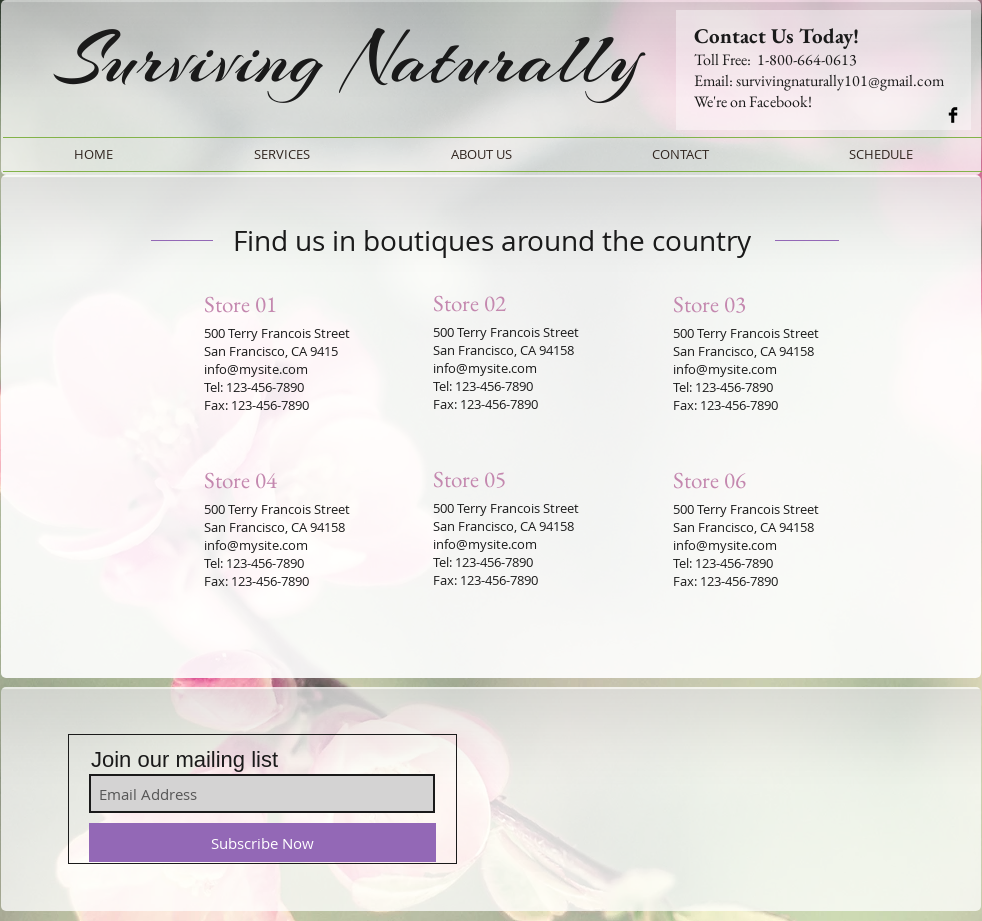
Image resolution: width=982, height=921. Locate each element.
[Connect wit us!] (953, 115)
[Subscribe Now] (262, 842)
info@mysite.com (256, 369)
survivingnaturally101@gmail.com (840, 80)
